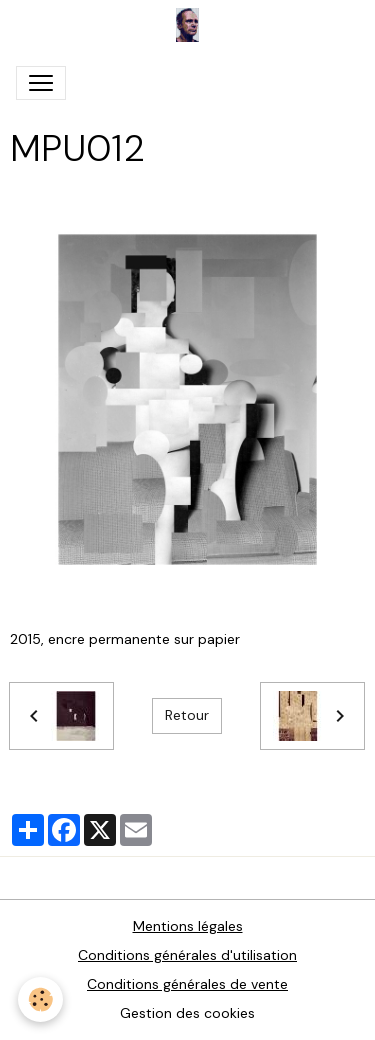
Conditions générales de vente (187, 984)
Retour (187, 715)
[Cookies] (40, 999)
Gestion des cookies (187, 1013)
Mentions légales (188, 926)
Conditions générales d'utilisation (187, 955)
